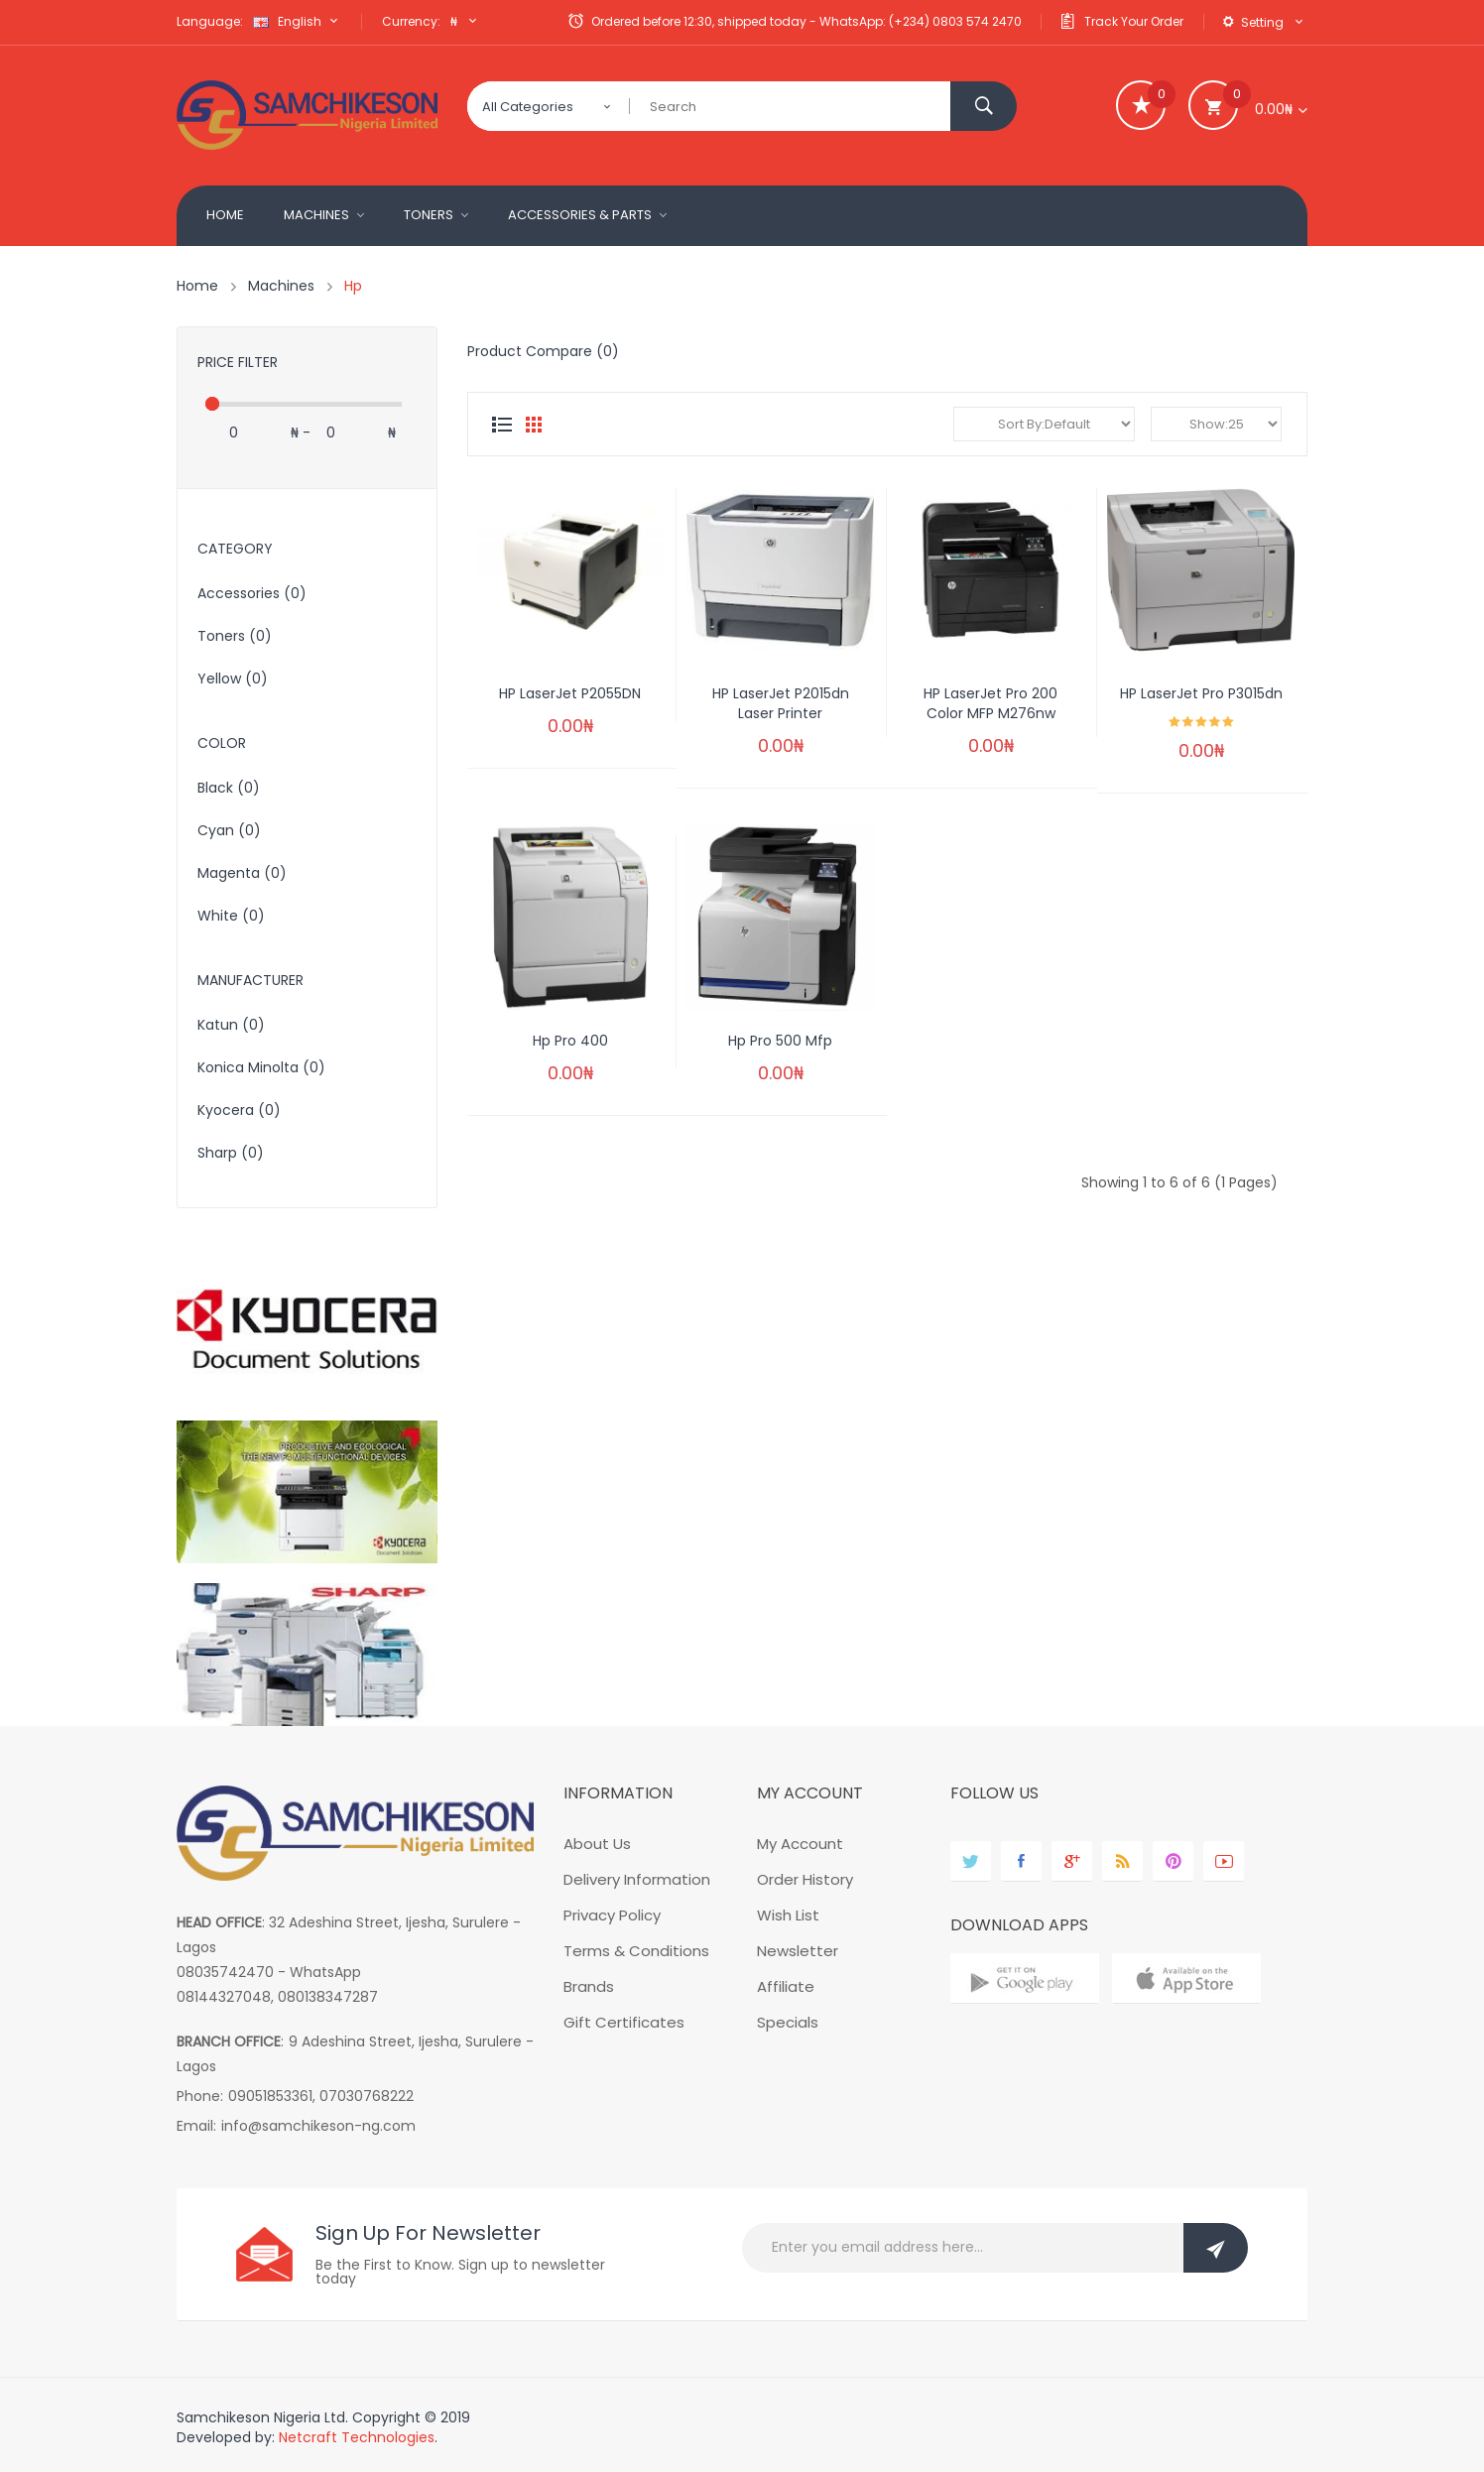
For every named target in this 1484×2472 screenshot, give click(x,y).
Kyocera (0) (239, 1110)
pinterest (1173, 1861)
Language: (210, 21)
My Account (800, 1843)
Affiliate (785, 1986)
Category (235, 548)
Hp (353, 286)
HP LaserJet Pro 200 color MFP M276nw (990, 703)
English (297, 21)
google (1071, 1861)
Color (221, 743)
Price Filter (237, 362)
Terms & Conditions (636, 1950)
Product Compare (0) (543, 351)
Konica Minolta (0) (261, 1067)
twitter (970, 1861)
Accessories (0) (252, 593)
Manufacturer (250, 980)
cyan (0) (229, 830)
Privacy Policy (612, 1915)
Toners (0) (234, 636)
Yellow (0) (232, 678)
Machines (281, 286)
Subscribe (1215, 2248)
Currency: (411, 21)
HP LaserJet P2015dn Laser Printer (780, 703)
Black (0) (228, 788)
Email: (196, 2126)
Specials (787, 2022)
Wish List (788, 1915)
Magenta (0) (242, 873)
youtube (1223, 1861)
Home (197, 286)
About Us (597, 1843)
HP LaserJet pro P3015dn (1201, 693)
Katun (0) (231, 1025)
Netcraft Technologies (356, 2437)
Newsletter (797, 1950)
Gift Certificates (623, 2022)
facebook (1021, 1861)
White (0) (231, 916)
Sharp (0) (230, 1153)
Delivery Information (636, 1879)
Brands (588, 1986)
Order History (805, 1879)
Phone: (200, 2096)
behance (1122, 1861)
